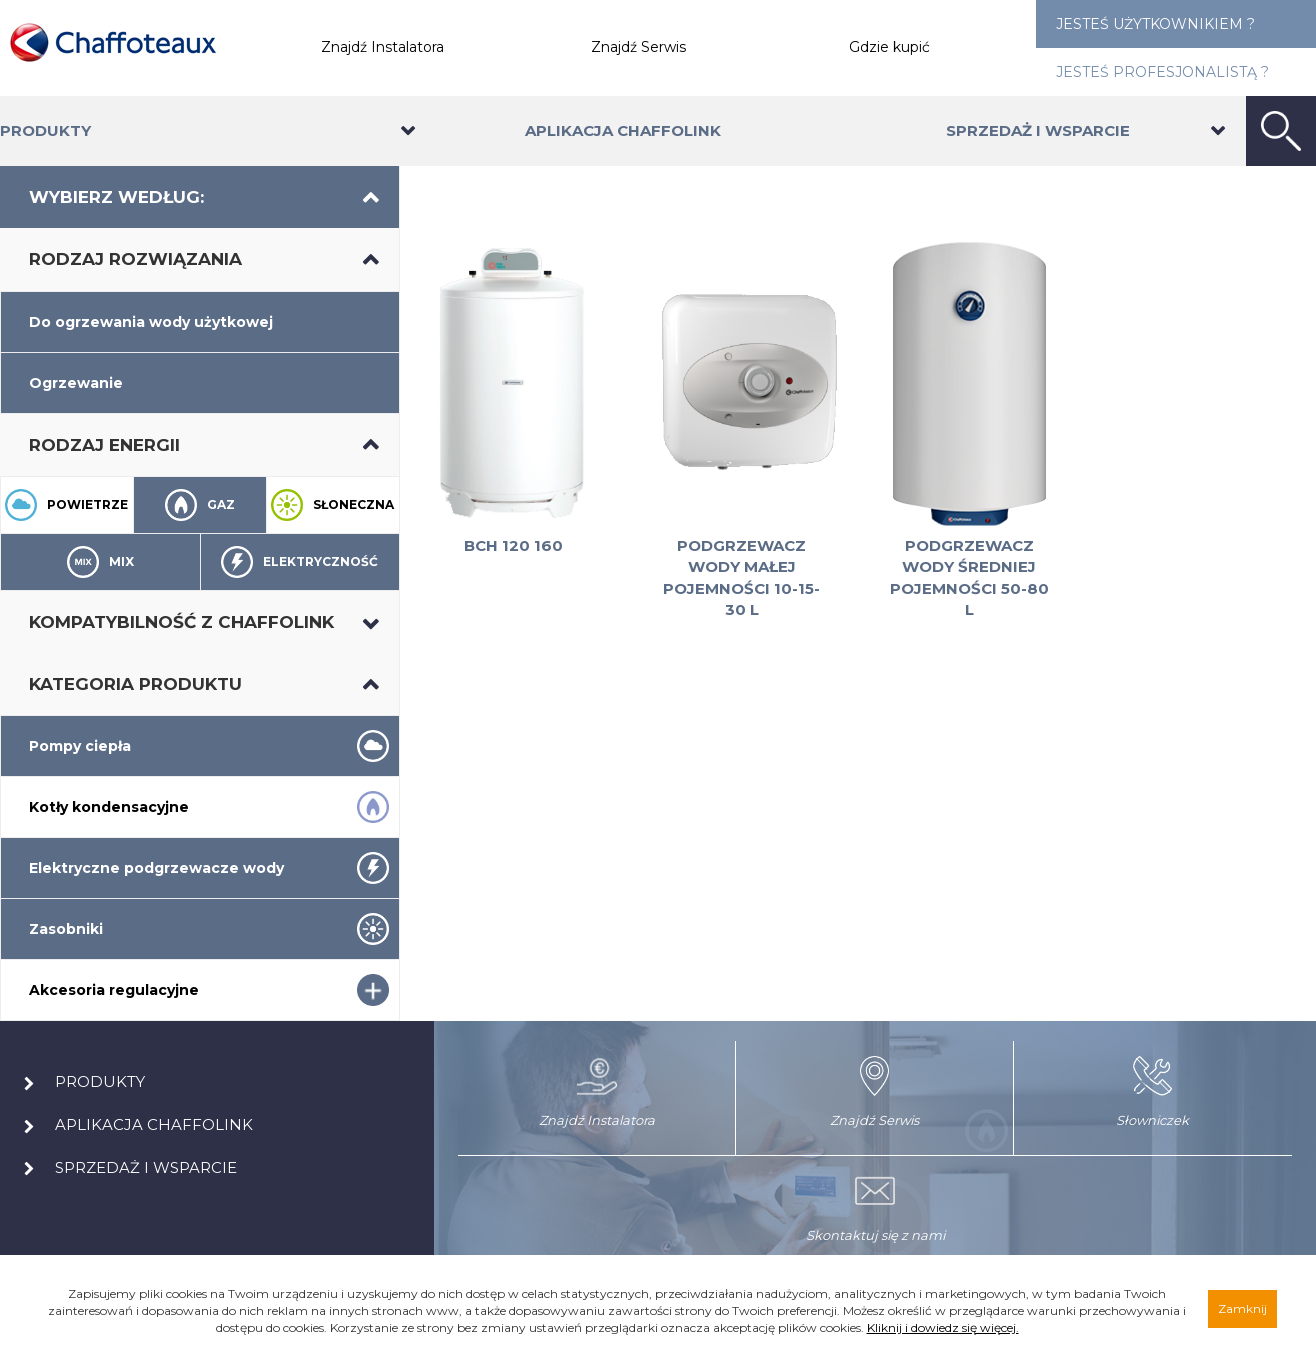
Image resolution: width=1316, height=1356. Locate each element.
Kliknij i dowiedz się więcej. (943, 1327)
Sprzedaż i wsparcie (1038, 130)
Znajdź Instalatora (382, 47)
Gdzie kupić (889, 47)
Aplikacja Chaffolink (623, 130)
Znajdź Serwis (638, 47)
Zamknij (1242, 1308)
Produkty (45, 130)
